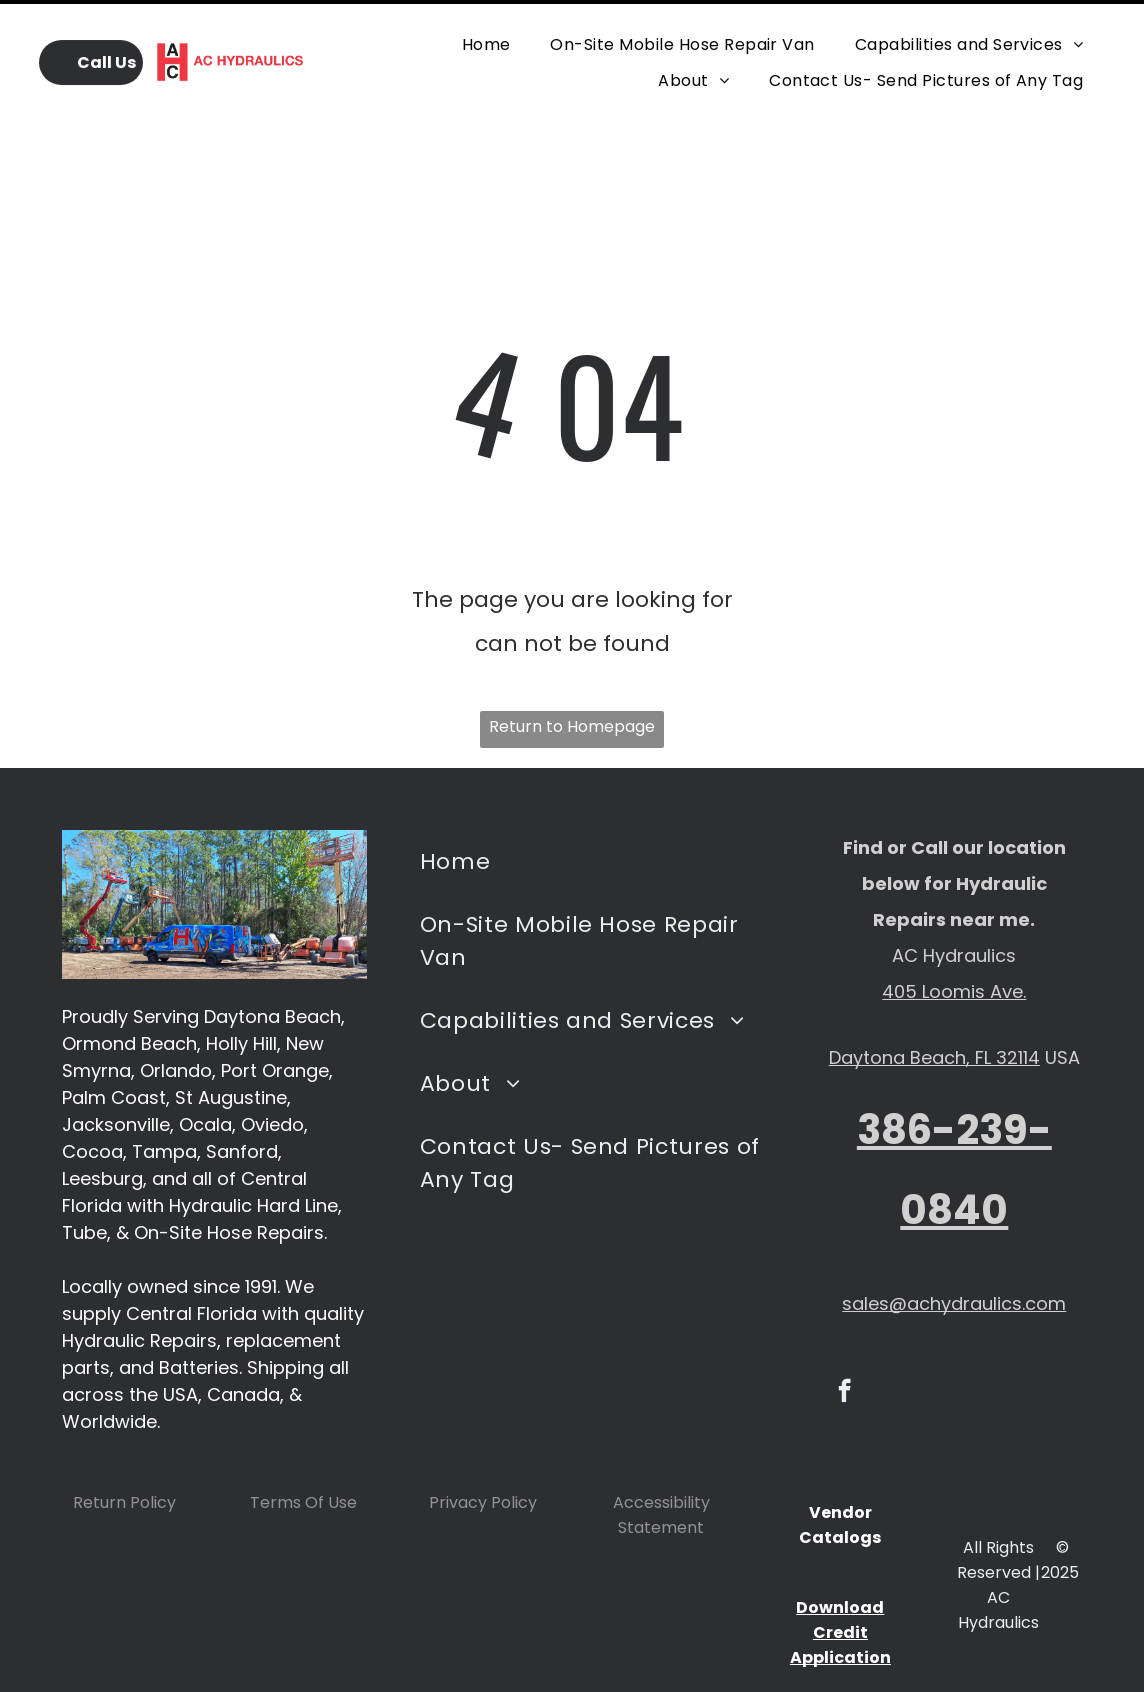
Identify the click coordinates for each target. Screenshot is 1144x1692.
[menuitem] (486, 33)
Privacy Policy (483, 1452)
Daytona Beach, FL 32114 (934, 1007)
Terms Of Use (303, 1452)
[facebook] (844, 1343)
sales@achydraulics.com (954, 1253)
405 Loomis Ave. (954, 941)
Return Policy (124, 1452)
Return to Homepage (572, 676)
